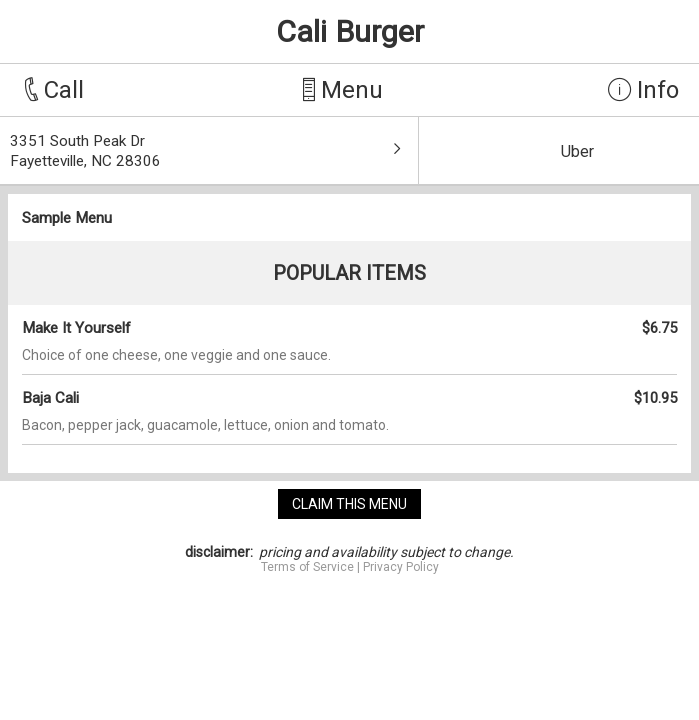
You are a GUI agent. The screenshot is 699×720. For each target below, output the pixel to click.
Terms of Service (307, 567)
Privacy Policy (401, 567)
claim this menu (349, 504)
